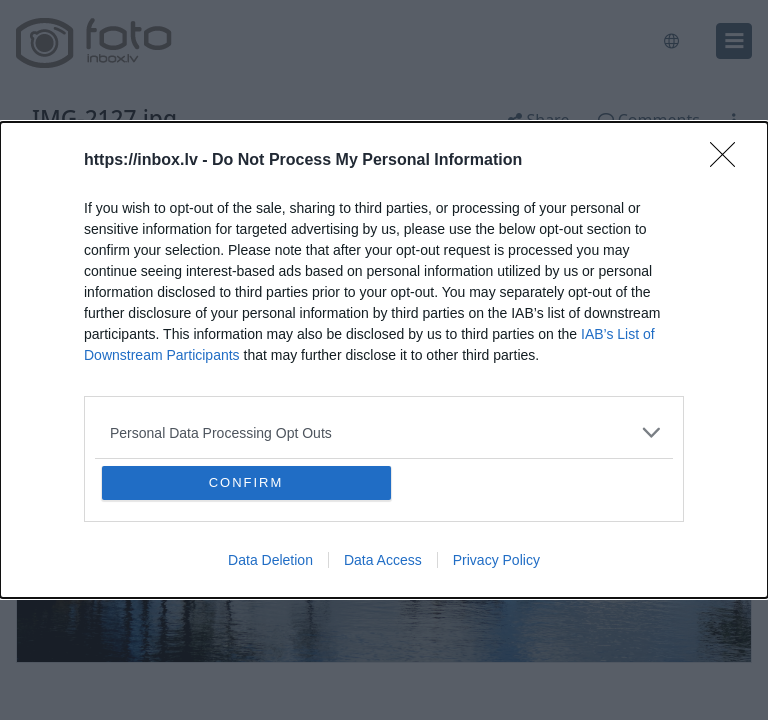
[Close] (729, 161)
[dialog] (384, 360)
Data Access (383, 560)
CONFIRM (246, 482)
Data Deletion (270, 560)
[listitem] (384, 432)
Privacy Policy (496, 560)
